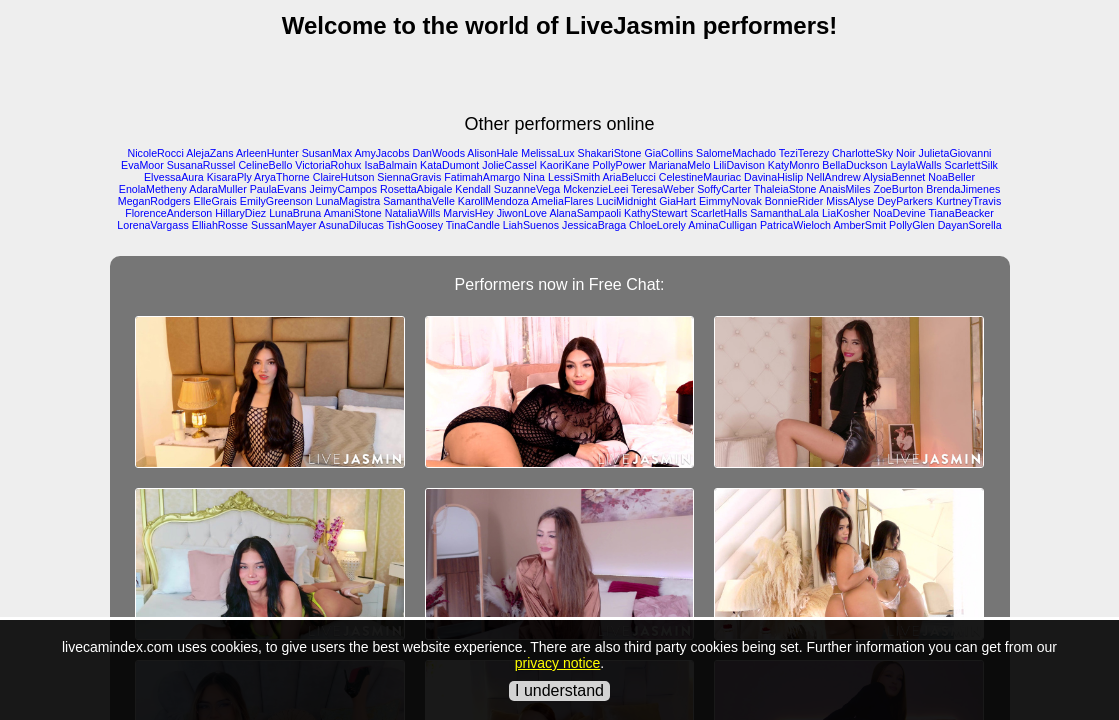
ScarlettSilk (971, 165)
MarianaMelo (680, 165)
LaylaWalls (915, 165)
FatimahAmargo (482, 177)
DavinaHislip (773, 177)
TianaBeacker (960, 213)
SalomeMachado (736, 153)
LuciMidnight (626, 201)
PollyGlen (912, 225)
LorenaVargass (152, 225)
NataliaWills (413, 213)
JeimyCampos (344, 189)
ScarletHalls (718, 213)
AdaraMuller (217, 189)
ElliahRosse (220, 225)
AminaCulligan (722, 225)
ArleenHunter (267, 153)
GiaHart (677, 201)
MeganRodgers (154, 201)
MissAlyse (850, 201)
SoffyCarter (724, 189)
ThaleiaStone (785, 189)
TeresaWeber (662, 189)
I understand (559, 690)
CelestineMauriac (700, 177)
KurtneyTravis (968, 201)
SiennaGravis (409, 177)
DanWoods (438, 153)
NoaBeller (951, 177)
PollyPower (619, 165)
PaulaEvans (278, 189)
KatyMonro (794, 165)
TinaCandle (473, 225)
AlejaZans (209, 153)
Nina (534, 177)
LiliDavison (739, 165)
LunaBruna (295, 213)
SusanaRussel (201, 165)
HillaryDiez (240, 213)
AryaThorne (282, 177)
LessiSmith (574, 177)
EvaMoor (142, 165)
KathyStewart (655, 213)
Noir (906, 153)
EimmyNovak (730, 201)
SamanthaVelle (419, 201)
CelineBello (265, 165)
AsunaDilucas (351, 225)
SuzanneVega (527, 189)
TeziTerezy (804, 153)
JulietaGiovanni (955, 153)
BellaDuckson (854, 165)
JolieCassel (509, 165)
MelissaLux (547, 153)
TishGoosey (415, 225)
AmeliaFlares (562, 201)
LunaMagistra (348, 201)
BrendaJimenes (963, 189)
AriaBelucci (628, 177)
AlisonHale (492, 153)
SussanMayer (283, 225)
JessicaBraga (594, 225)
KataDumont (449, 165)
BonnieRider (794, 201)
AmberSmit (859, 225)
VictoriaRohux (328, 165)
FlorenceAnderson (168, 213)
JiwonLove (522, 213)
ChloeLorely (657, 225)
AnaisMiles (845, 189)
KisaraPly (229, 177)
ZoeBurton (898, 189)
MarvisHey (468, 213)
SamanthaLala (784, 213)
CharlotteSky (862, 153)
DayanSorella (970, 225)
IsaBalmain (390, 165)
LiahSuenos (531, 225)
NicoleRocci (156, 153)
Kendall (473, 189)
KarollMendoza (493, 201)
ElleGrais (215, 201)
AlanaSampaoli (585, 213)
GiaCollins (669, 153)
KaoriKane (565, 165)
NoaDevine (899, 213)
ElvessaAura (174, 177)
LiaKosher (846, 213)
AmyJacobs (381, 153)
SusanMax (327, 153)
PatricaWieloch (795, 225)
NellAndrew (833, 177)
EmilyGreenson (276, 201)
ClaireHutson (344, 177)
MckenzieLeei (595, 189)
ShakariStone (610, 153)
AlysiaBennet (894, 177)
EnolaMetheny (153, 189)
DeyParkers (905, 201)
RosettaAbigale (416, 189)
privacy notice (558, 663)
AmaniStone (353, 213)
